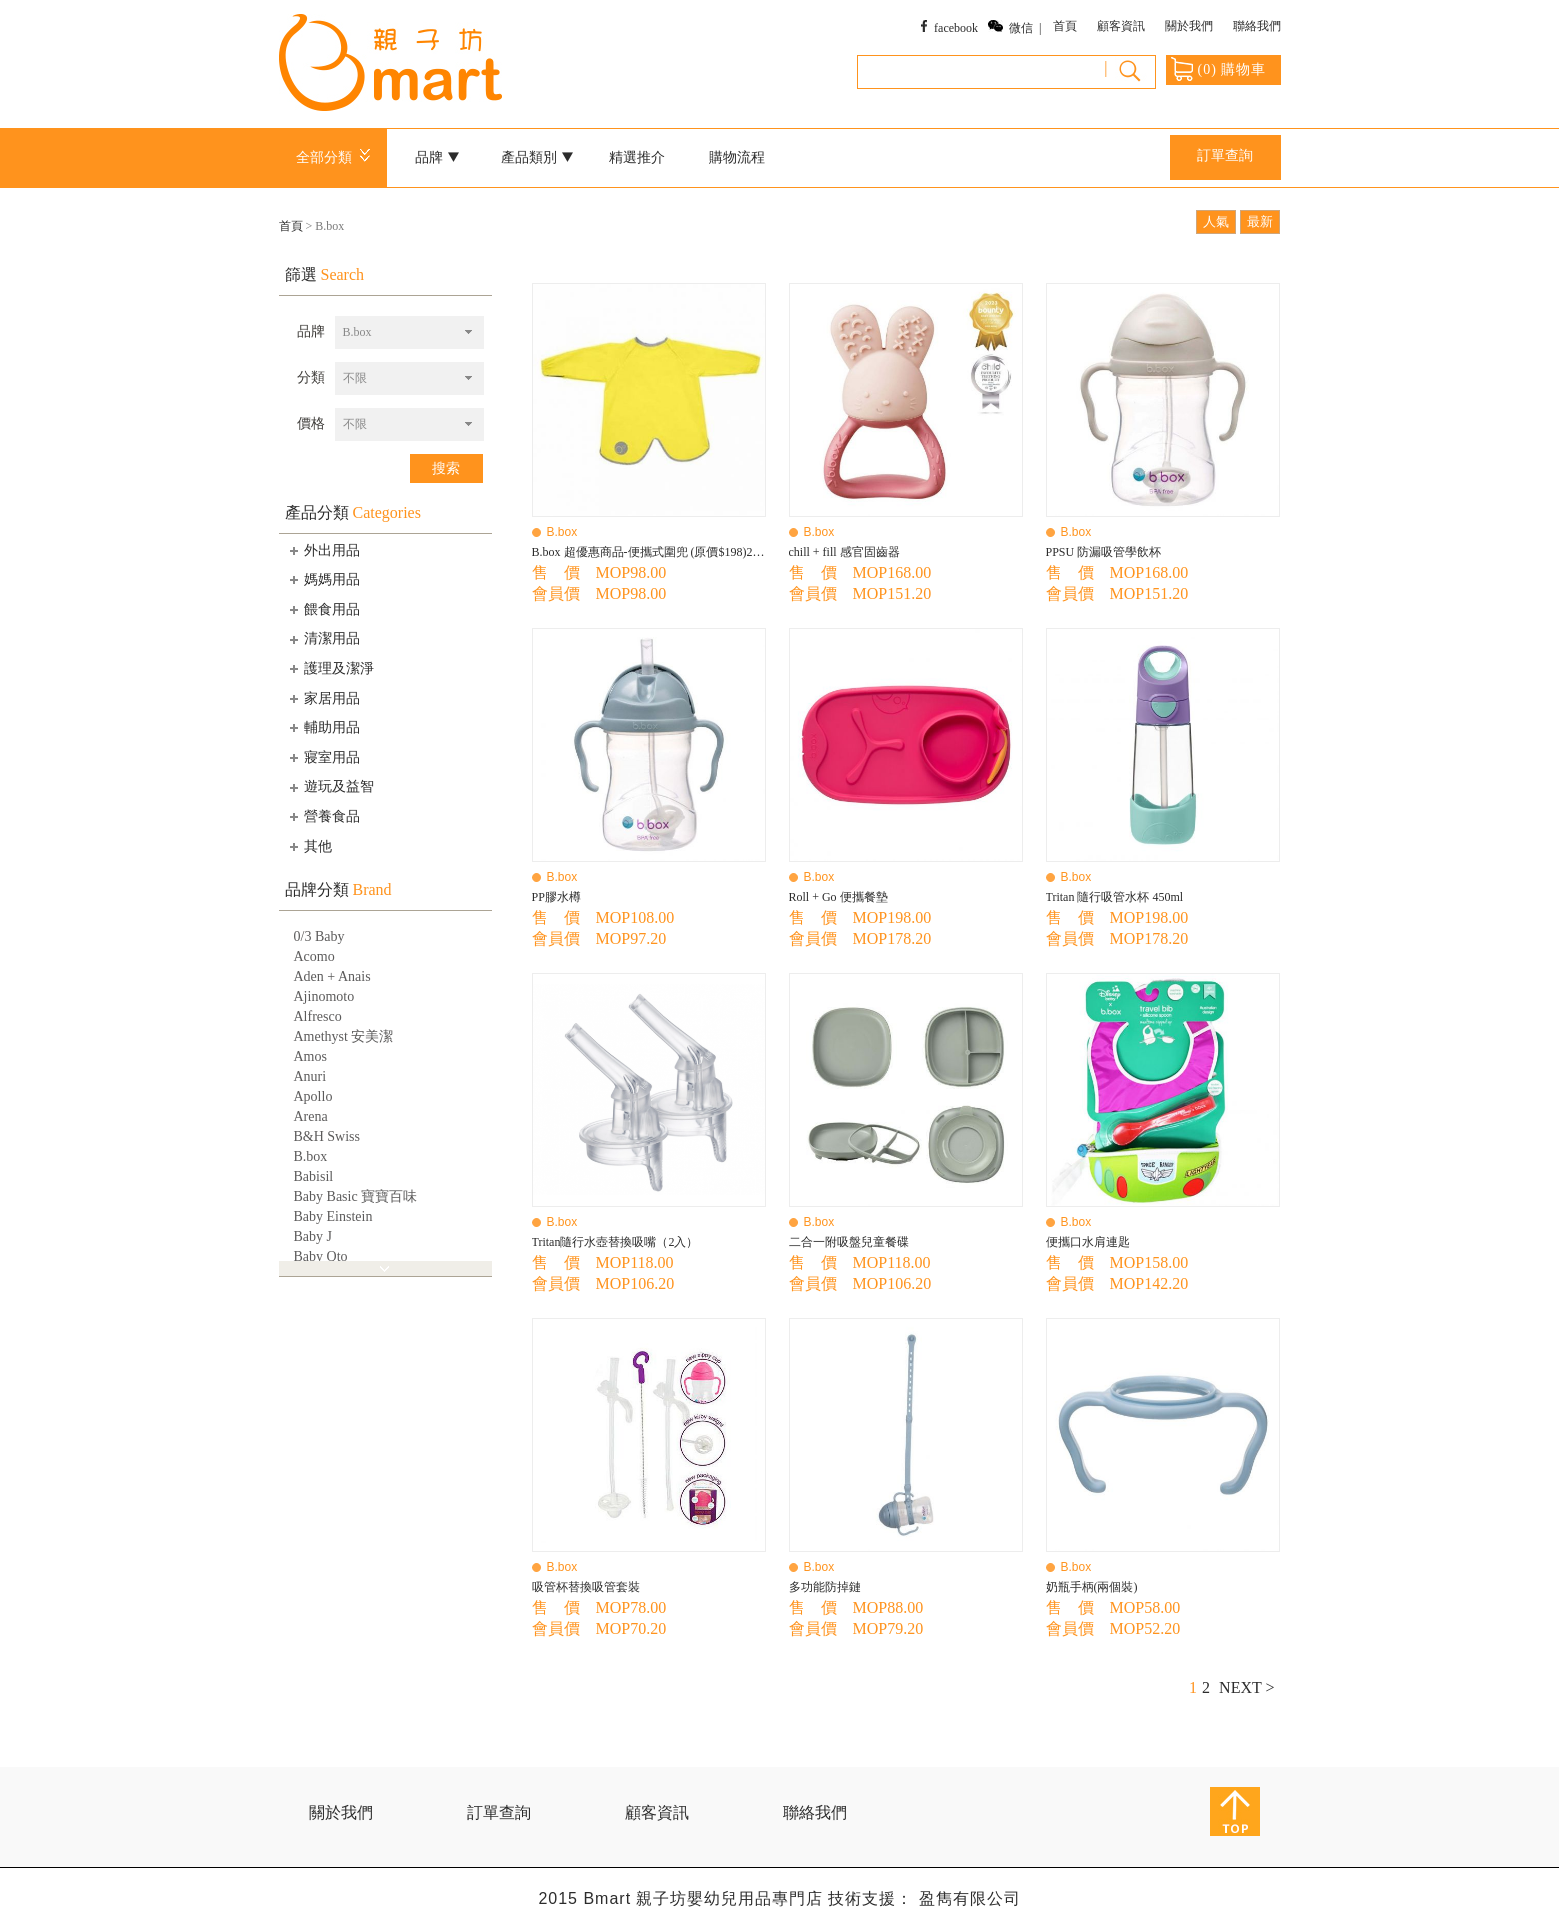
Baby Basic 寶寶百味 (356, 1196)
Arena (311, 1116)
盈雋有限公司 (970, 1898)
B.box (311, 1156)
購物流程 (737, 157)
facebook (956, 28)
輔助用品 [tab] (323, 727)
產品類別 (537, 157)
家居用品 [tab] (323, 698)
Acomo (314, 956)
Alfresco (318, 1016)
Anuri (310, 1076)
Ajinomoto (324, 996)
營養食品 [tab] (323, 816)
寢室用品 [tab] (323, 757)
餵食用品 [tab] (323, 609)
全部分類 (336, 157)
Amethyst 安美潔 (344, 1036)
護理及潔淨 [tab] (330, 668)
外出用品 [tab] (323, 550)
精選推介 (637, 157)
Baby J (313, 1236)
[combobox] (409, 332)
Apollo (313, 1096)
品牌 (437, 157)
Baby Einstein (333, 1216)
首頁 (1065, 26)
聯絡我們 (1257, 26)
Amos (310, 1056)
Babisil (314, 1176)
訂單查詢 (1225, 155)
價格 (311, 423)
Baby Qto (321, 1256)
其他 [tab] (309, 846)
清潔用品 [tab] (323, 639)
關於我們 (1189, 26)
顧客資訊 (1121, 26)
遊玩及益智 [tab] (330, 787)
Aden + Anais (332, 976)
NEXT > (1246, 1687)
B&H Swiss (327, 1136)
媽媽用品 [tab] (323, 579)
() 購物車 (1219, 69)
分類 (311, 377)
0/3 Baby (319, 936)
